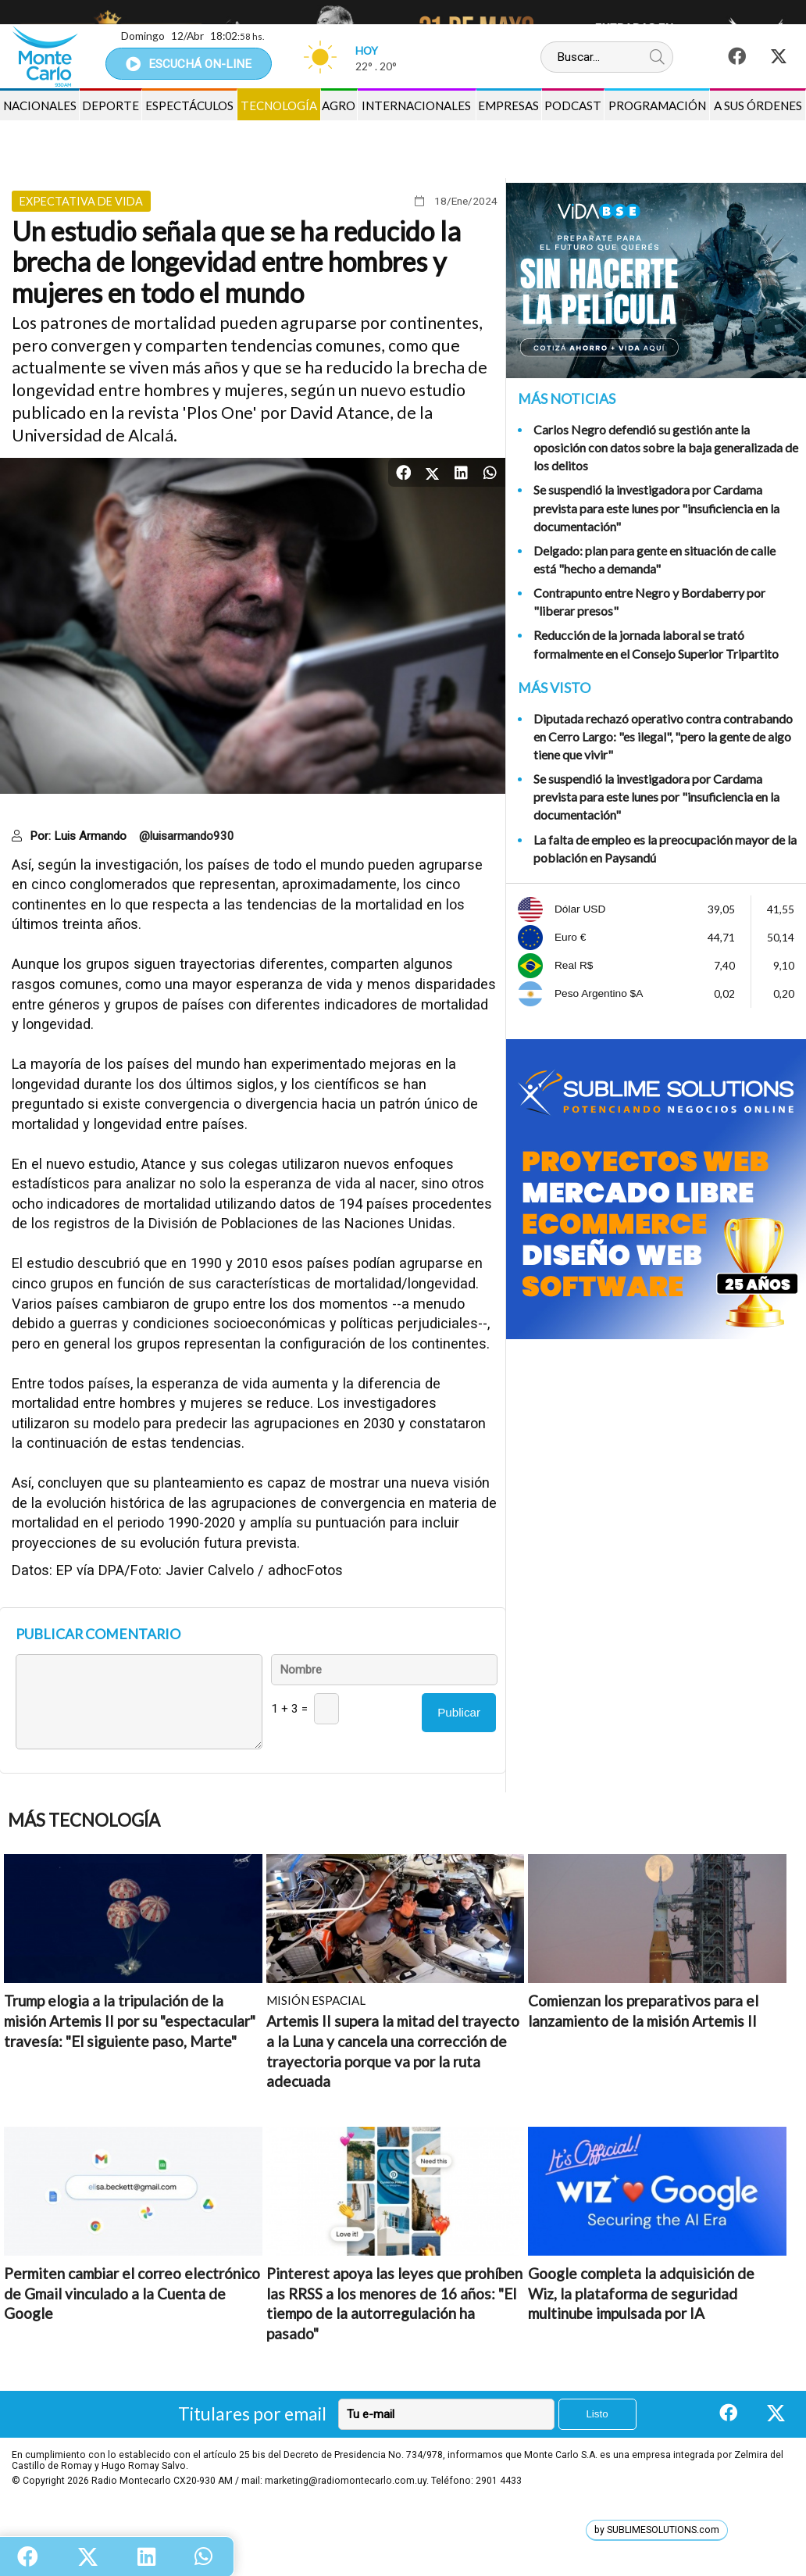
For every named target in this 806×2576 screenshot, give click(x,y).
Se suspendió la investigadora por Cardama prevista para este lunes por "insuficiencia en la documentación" (656, 507)
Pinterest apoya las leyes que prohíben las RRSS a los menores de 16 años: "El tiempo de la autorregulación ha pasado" (394, 2303)
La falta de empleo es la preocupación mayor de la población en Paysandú (665, 848)
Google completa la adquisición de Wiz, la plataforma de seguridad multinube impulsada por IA (641, 2293)
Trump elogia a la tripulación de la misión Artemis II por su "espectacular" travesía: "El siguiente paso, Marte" (129, 2020)
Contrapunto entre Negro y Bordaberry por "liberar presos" (649, 601)
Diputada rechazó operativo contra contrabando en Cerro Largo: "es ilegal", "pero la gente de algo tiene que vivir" (663, 736)
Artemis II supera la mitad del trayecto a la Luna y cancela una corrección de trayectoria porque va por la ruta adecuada (392, 2051)
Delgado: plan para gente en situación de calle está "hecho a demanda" (654, 559)
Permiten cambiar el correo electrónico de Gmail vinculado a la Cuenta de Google (132, 2293)
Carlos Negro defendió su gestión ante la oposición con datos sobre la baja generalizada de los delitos (665, 447)
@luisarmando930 (186, 836)
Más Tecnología (84, 1820)
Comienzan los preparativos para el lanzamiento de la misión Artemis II (643, 2011)
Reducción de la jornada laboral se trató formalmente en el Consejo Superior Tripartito (656, 643)
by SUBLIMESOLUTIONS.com (656, 2529)
